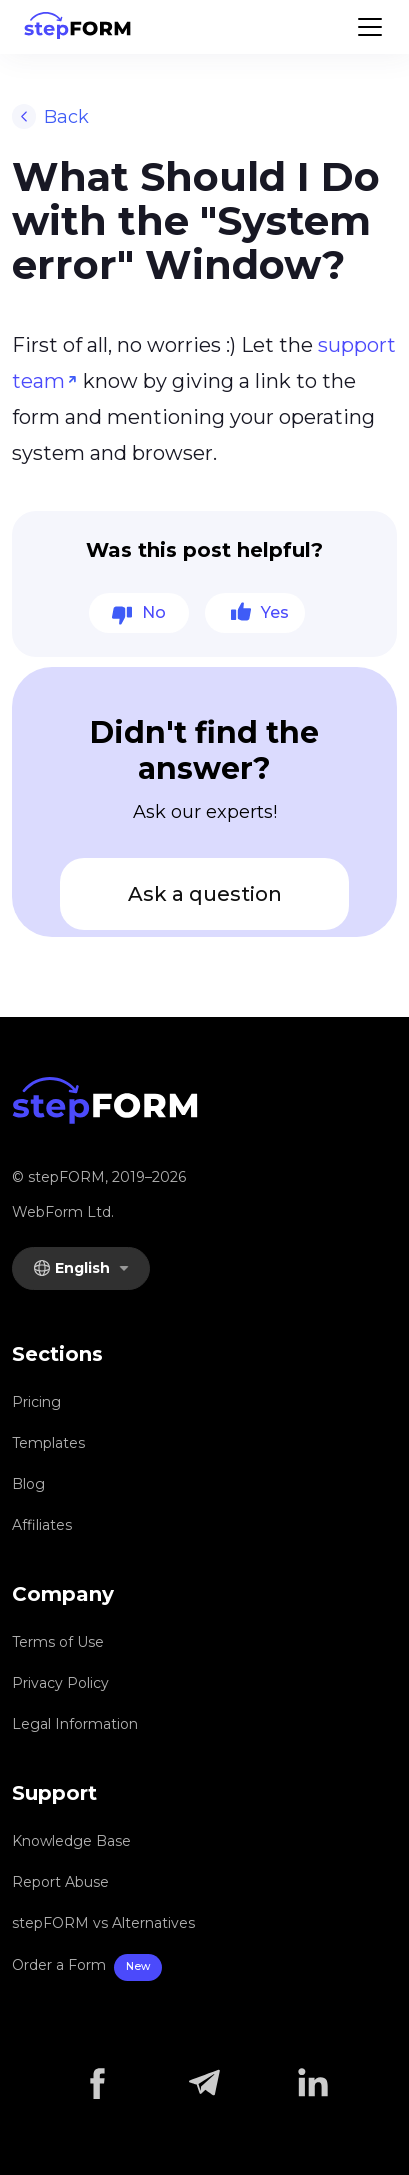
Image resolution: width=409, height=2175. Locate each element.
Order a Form (87, 1967)
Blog (28, 1484)
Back (50, 116)
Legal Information (75, 1724)
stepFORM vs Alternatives (103, 1923)
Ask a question (205, 894)
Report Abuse (60, 1882)
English (73, 1268)
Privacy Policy (60, 1683)
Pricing (36, 1402)
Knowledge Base (71, 1841)
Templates (48, 1443)
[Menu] (370, 27)
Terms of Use (58, 1642)
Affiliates (42, 1525)
